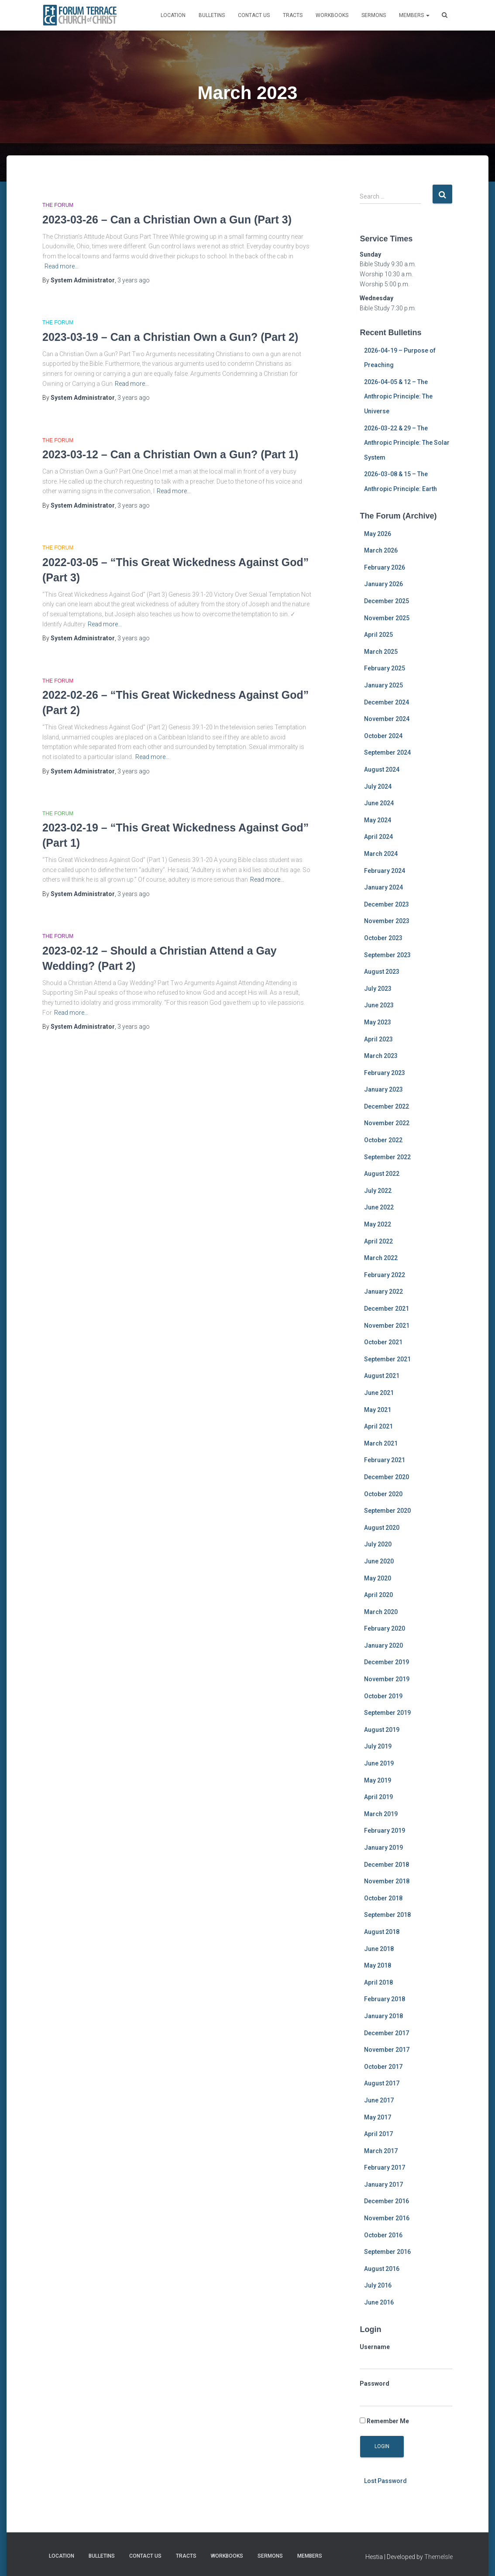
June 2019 (379, 1763)
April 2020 (378, 1594)
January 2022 (383, 1291)
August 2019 (381, 1729)
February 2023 (384, 1072)
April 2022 (378, 1241)
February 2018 (384, 1999)
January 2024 (383, 887)
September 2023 (387, 954)
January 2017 (383, 2184)
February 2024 (384, 870)
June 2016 (379, 2302)
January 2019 (383, 1847)
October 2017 (383, 2066)
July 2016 (378, 2285)
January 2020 (383, 1645)
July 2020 (378, 1544)
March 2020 (381, 1611)
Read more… (62, 266)
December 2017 (386, 2033)
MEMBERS (414, 15)
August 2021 (381, 1375)
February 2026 (384, 567)
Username (375, 2346)
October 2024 (383, 735)
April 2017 (378, 2133)
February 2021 (384, 1459)
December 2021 (386, 1308)
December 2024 (386, 702)
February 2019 (384, 1830)
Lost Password (385, 2480)
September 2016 (387, 2251)
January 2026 (383, 583)
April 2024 (378, 836)
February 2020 (384, 1628)
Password (374, 2383)
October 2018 (383, 1898)
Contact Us (254, 15)
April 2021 (378, 1426)
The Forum (57, 205)
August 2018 (381, 1931)
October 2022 (383, 1140)
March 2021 (381, 1443)
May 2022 (377, 1224)
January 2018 (383, 2016)
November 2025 (386, 618)
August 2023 (381, 971)
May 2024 (377, 820)
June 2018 (379, 1948)
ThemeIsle (438, 2556)
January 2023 (383, 1089)
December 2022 (386, 1106)
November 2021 (386, 1325)
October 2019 (383, 1696)
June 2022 (379, 1207)
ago (133, 280)
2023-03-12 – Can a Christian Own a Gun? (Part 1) (170, 454)
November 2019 (386, 1679)
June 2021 (379, 1392)
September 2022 (387, 1157)
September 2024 (387, 752)
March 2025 (381, 651)
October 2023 (383, 937)
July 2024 (378, 786)
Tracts (292, 15)
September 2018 (387, 1914)
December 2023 (386, 904)
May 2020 (377, 1578)
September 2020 (387, 1510)
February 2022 (384, 1274)
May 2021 (377, 1409)
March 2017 (381, 2150)
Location (173, 15)
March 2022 (381, 1257)
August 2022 (381, 1173)
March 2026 (381, 550)
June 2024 (379, 803)
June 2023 (379, 1005)
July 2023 (378, 988)
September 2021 (387, 1359)
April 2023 (378, 1039)
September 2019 (387, 1712)
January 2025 (383, 685)
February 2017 (384, 2167)
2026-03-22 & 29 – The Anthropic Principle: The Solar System (407, 443)
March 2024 (381, 853)
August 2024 (381, 769)
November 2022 (386, 1123)
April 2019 (378, 1796)
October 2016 (383, 2235)
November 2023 (386, 920)
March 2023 (381, 1055)
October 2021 (383, 1342)
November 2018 (386, 1881)
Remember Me (384, 2421)
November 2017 (386, 2049)
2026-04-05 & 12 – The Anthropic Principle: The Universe (398, 396)
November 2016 (386, 2218)
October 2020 (383, 1494)
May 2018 (377, 1965)
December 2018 (386, 1864)
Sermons (373, 15)
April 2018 (378, 1982)
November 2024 (386, 718)
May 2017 (377, 2117)
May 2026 (377, 533)
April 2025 (378, 634)
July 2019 (378, 1746)
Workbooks (332, 15)
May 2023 (377, 1022)
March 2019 (381, 1813)
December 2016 (386, 2201)
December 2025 (386, 601)
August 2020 (381, 1527)
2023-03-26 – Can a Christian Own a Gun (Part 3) (167, 219)
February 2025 (384, 668)
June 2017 (379, 2100)
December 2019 (386, 1662)
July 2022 (378, 1190)
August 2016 (381, 2268)
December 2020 (386, 1476)
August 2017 (381, 2083)
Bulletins (212, 15)
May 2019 (377, 1780)
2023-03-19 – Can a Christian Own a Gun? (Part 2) (170, 337)
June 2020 (379, 1561)
